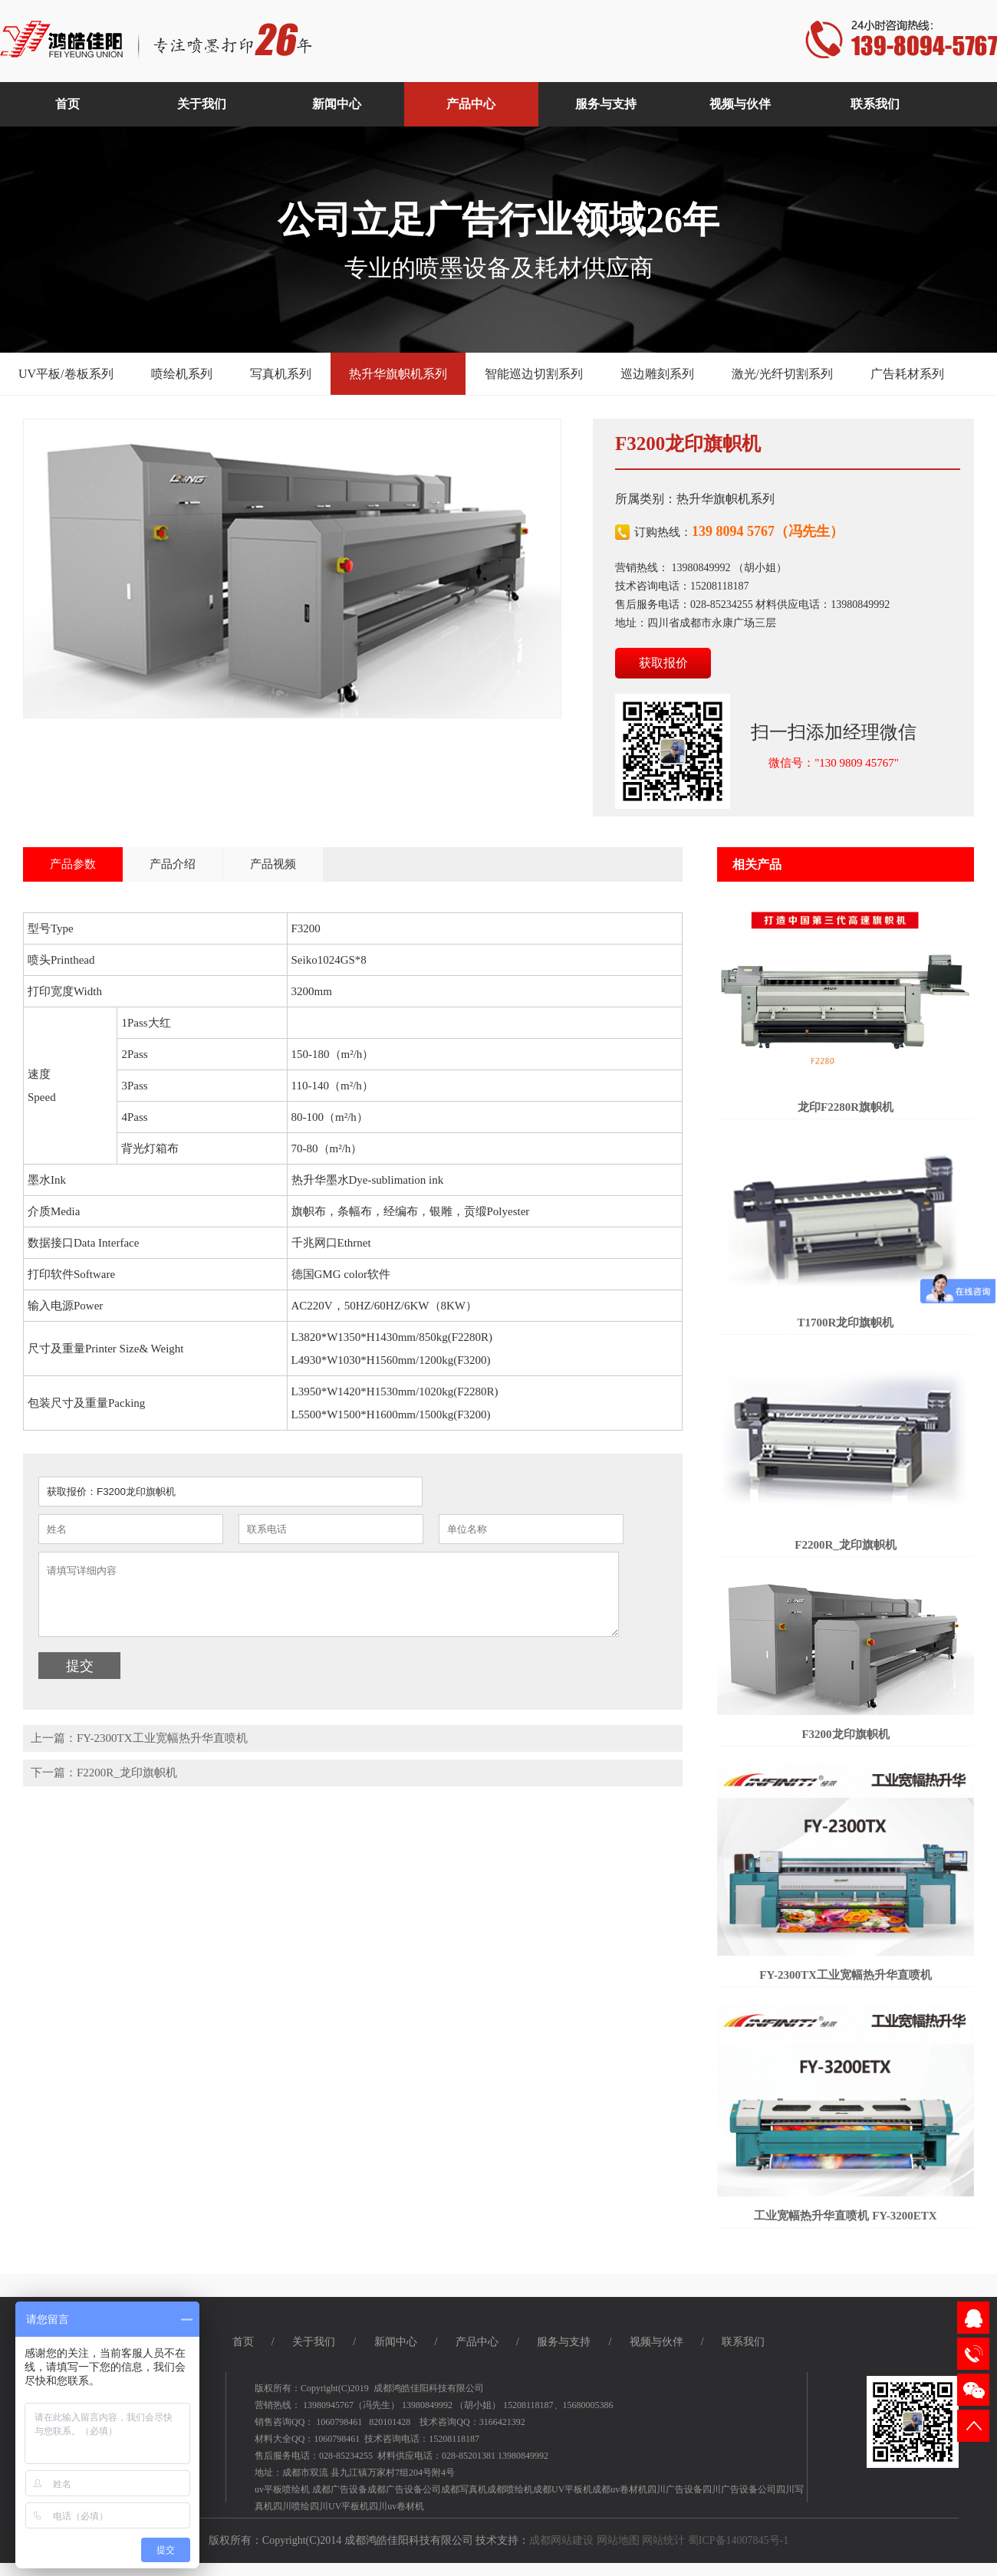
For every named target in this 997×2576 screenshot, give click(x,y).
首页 (243, 2342)
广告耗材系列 (907, 373)
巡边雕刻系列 (657, 373)
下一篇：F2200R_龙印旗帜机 (104, 1772)
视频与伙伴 (656, 2342)
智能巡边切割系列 (534, 373)
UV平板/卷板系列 (66, 373)
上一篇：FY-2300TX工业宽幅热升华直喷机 (139, 1738)
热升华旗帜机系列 (398, 373)
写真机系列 (280, 373)
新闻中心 (395, 2342)
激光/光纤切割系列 (782, 373)
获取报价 (663, 662)
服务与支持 (564, 2342)
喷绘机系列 (181, 373)
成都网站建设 (561, 2540)
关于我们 (313, 2342)
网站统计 (663, 2540)
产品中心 (477, 2342)
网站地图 (618, 2540)
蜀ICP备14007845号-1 (738, 2540)
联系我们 (743, 2342)
